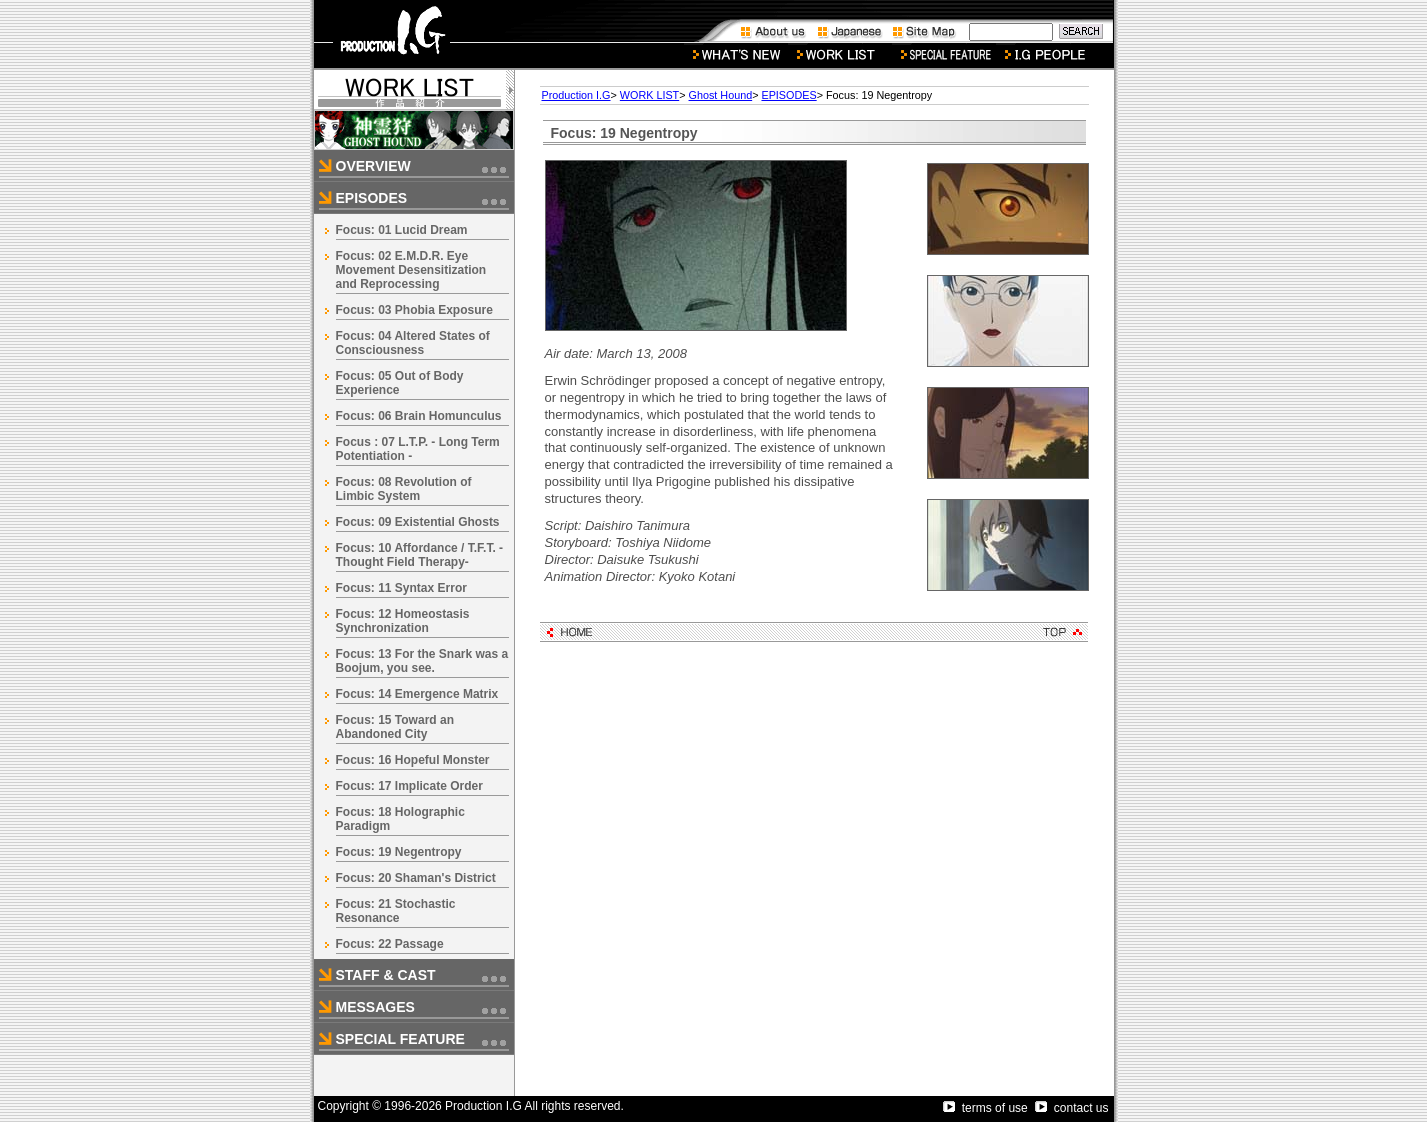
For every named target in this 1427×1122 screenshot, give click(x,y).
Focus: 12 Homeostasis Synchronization (403, 621)
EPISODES (788, 95)
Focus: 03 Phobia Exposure (414, 310)
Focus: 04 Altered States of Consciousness (413, 343)
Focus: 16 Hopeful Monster (413, 760)
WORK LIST (649, 95)
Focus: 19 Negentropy (399, 852)
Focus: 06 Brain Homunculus (419, 416)
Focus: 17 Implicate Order (409, 786)
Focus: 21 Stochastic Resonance (396, 911)
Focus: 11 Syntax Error (401, 588)
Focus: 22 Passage (390, 944)
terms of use (985, 1108)
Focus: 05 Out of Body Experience (400, 383)
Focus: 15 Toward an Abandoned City (395, 727)
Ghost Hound (721, 95)
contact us (1072, 1108)
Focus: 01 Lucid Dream (402, 230)
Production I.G (576, 95)
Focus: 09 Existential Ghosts (418, 522)
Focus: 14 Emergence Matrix (417, 694)
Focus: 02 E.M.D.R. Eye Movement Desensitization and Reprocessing (411, 270)
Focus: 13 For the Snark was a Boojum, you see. (422, 661)
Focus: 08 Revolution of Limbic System (404, 489)
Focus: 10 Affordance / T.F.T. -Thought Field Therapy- (420, 555)
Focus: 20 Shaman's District (416, 878)
